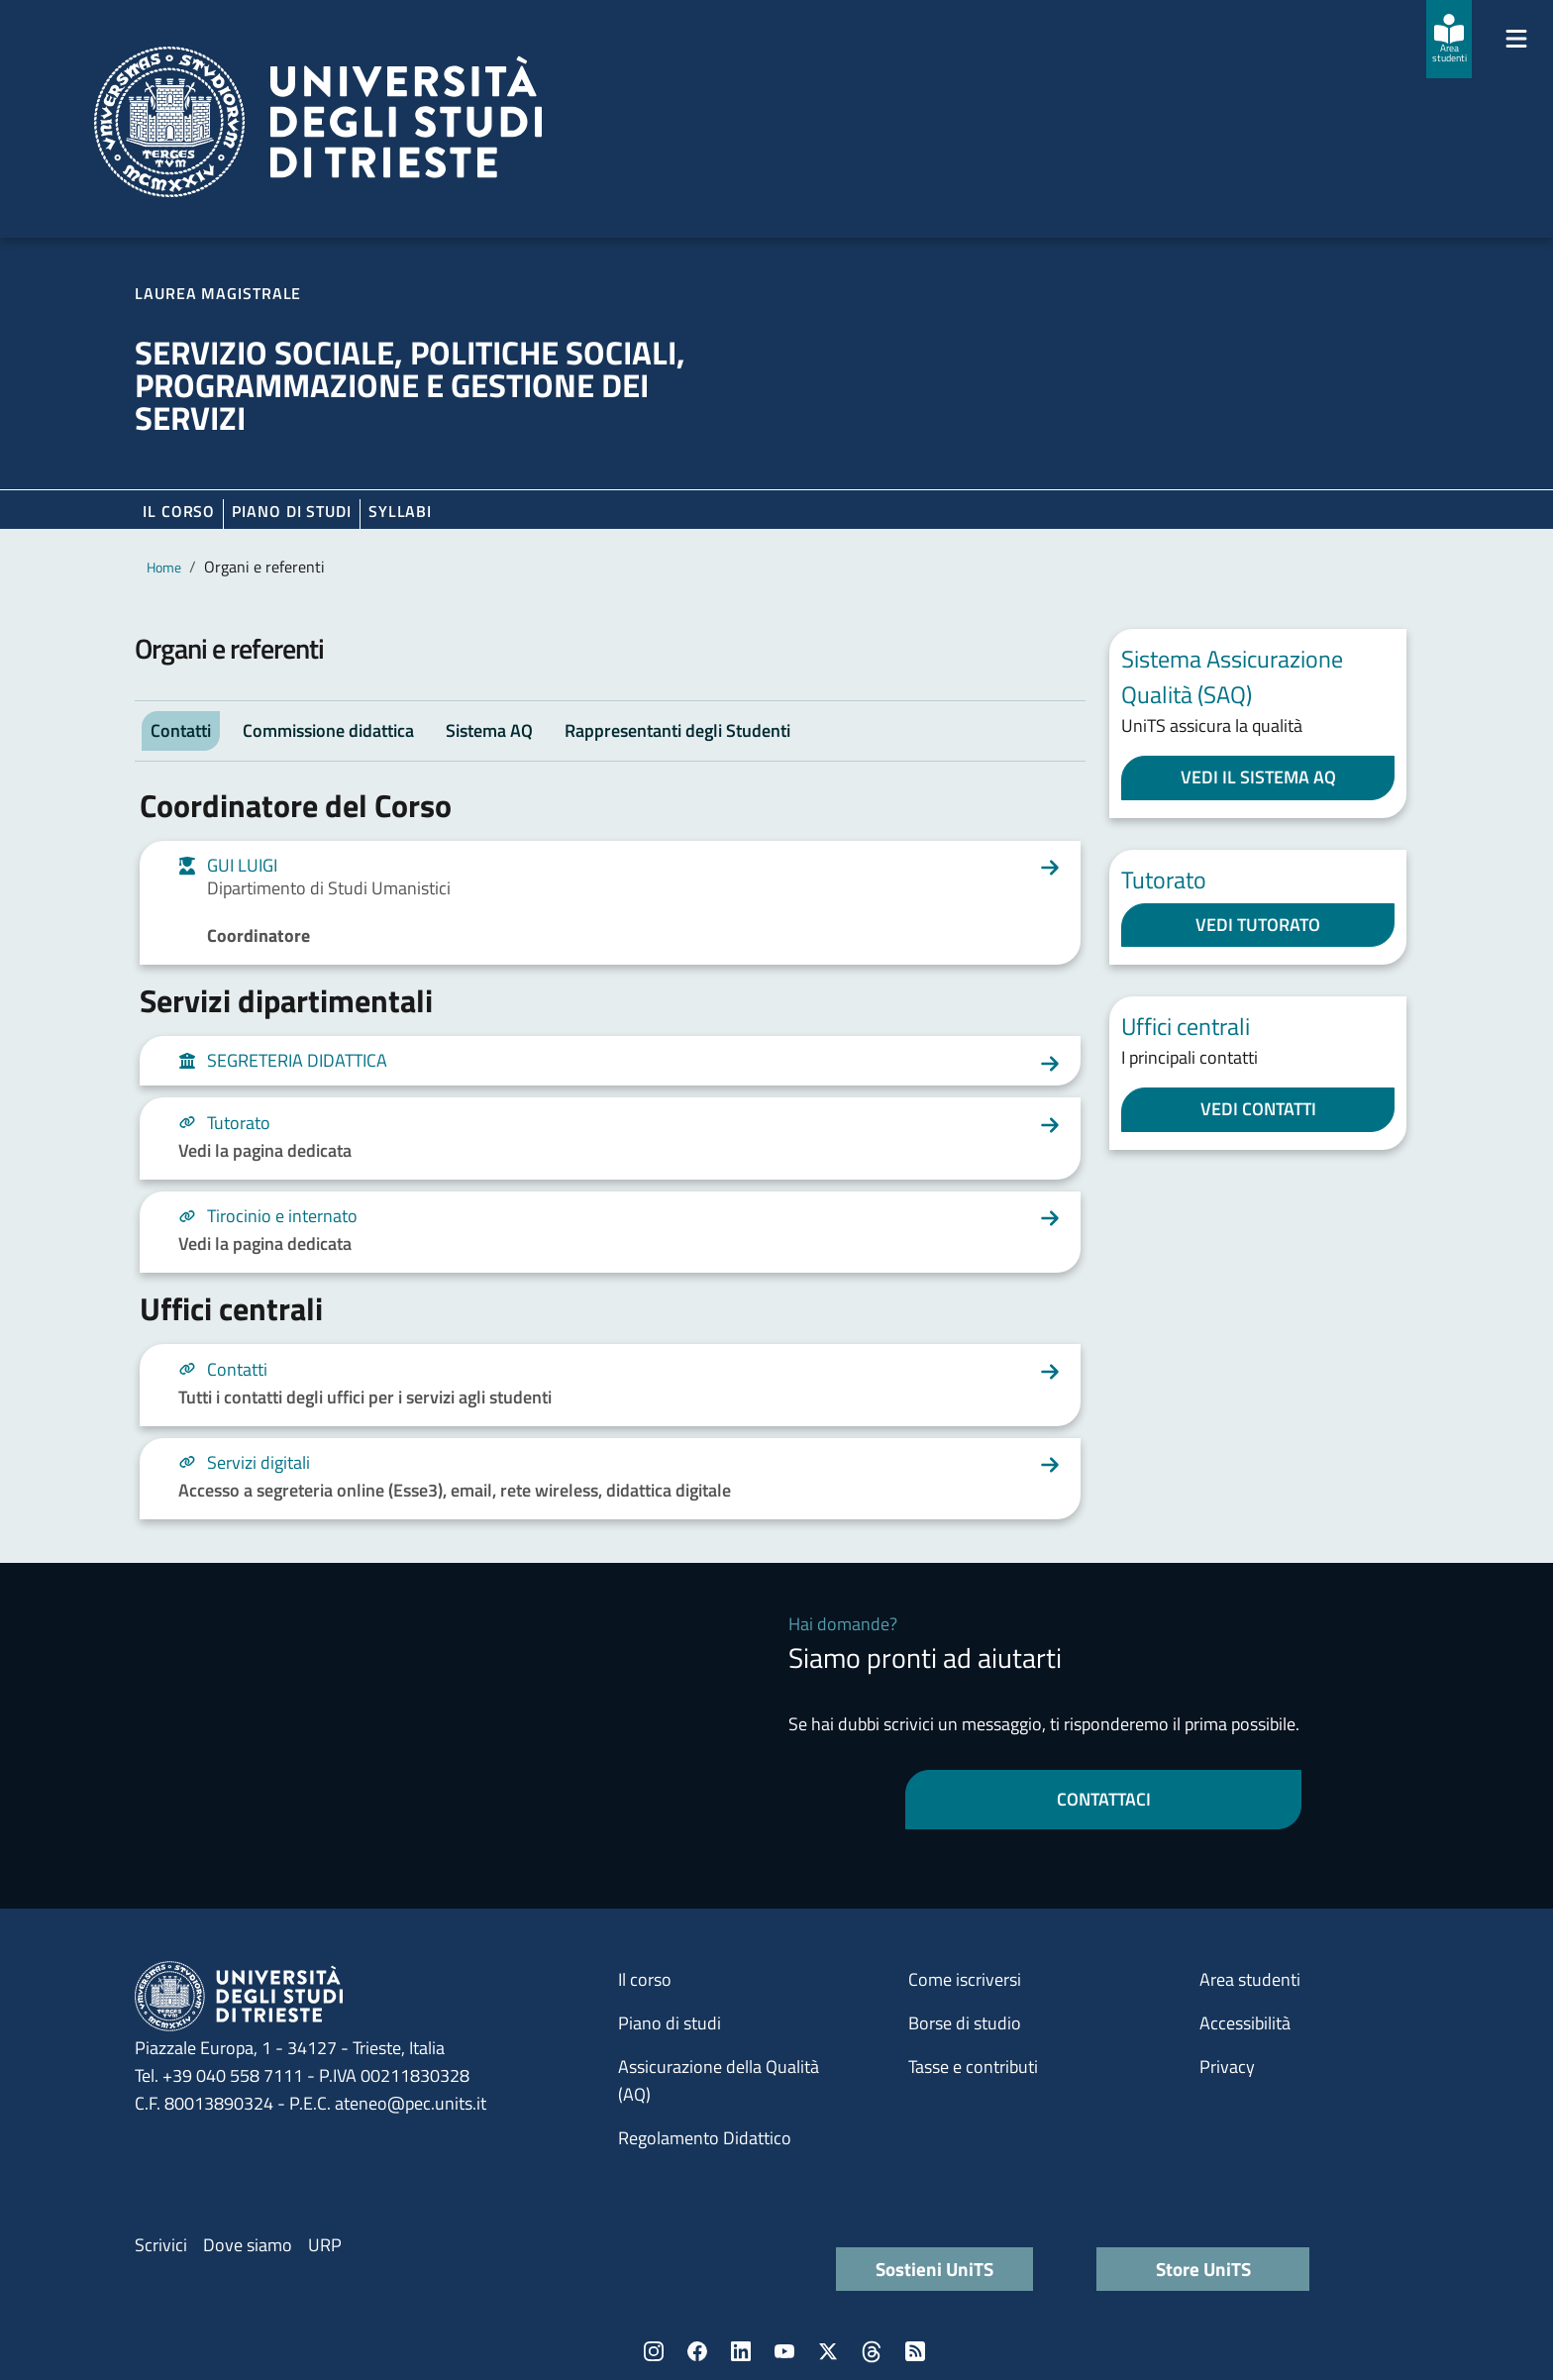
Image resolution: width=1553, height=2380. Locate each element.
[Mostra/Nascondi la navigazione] (1516, 39)
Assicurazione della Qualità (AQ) (718, 2080)
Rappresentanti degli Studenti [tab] (677, 730)
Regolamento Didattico (704, 2137)
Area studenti (1249, 1979)
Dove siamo (247, 2244)
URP (325, 2244)
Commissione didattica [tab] (328, 730)
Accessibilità (1245, 2023)
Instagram (654, 2351)
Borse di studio (964, 2023)
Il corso (179, 511)
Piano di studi (669, 2023)
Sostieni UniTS (934, 2268)
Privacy (1227, 2066)
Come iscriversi (964, 1979)
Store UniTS (1203, 2268)
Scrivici (161, 2244)
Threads (871, 2351)
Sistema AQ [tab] (489, 730)
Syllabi (400, 511)
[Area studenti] (1449, 39)
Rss (915, 2351)
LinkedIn (741, 2351)
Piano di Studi (292, 511)
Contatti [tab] (181, 730)
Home (164, 567)
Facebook (697, 2351)
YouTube (784, 2351)
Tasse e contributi (973, 2066)
